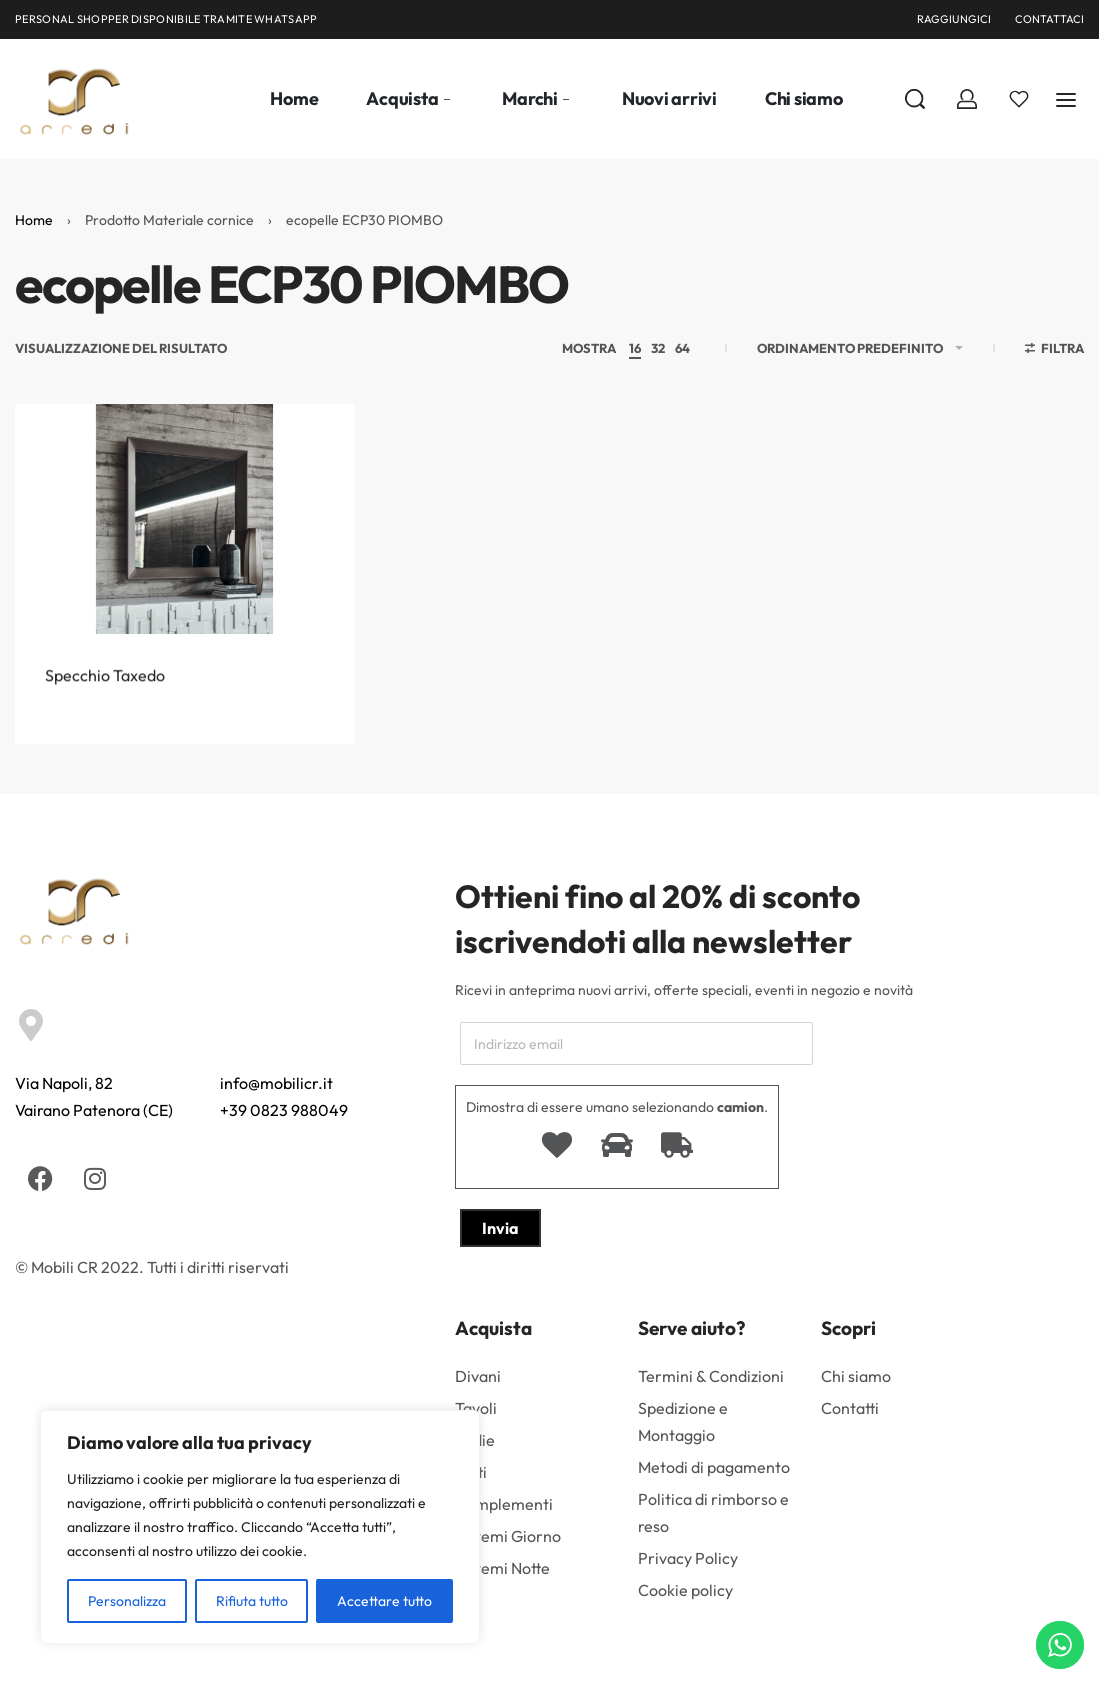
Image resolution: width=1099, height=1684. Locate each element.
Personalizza (127, 1601)
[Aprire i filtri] (1055, 351)
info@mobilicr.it (276, 1083)
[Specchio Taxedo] (185, 536)
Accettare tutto (384, 1601)
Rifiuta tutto (252, 1601)
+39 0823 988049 (284, 1110)
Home (34, 220)
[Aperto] (1019, 99)
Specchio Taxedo (105, 710)
